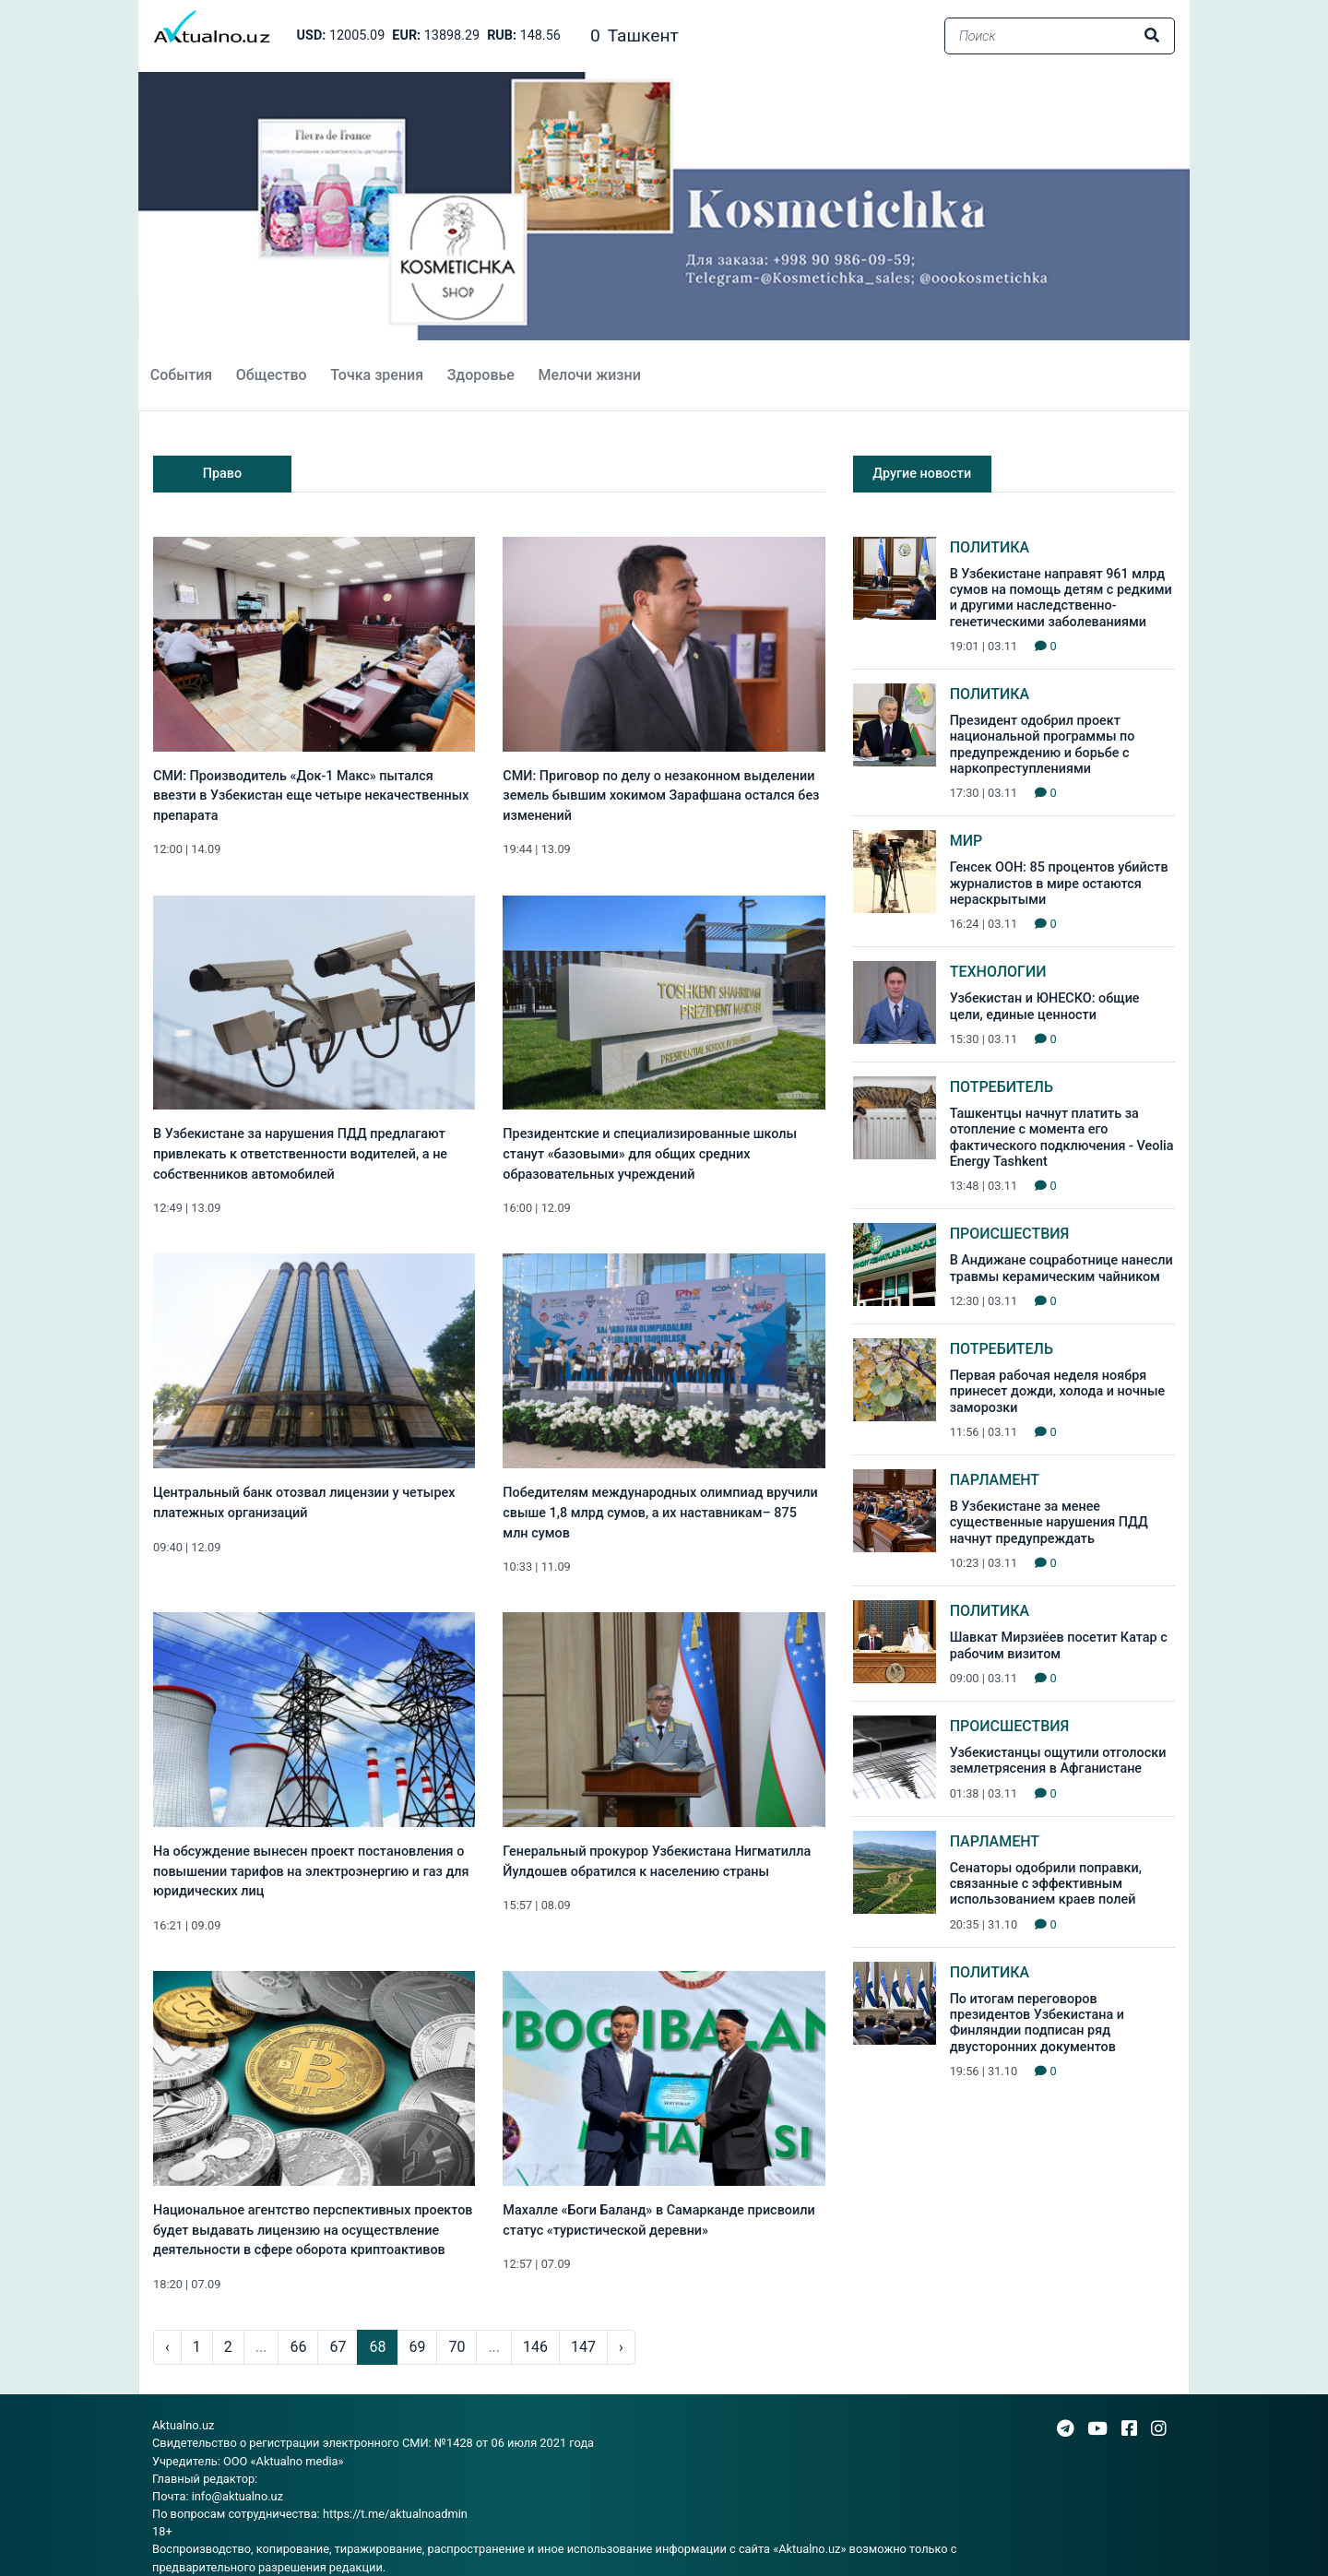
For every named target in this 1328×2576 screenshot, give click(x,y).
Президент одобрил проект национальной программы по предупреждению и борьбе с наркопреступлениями (1042, 745)
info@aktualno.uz (237, 2496)
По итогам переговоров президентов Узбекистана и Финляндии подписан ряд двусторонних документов (1037, 2023)
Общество (271, 375)
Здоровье (481, 375)
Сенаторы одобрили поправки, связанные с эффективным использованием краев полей (1046, 1884)
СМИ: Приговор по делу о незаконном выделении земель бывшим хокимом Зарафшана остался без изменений (661, 796)
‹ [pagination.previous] (167, 2347)
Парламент (994, 1480)
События (181, 375)
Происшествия (1010, 1233)
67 (337, 2347)
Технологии (998, 971)
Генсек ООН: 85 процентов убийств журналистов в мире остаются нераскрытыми (1059, 884)
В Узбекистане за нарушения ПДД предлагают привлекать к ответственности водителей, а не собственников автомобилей (300, 1153)
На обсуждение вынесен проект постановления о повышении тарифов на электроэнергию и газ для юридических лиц (311, 1871)
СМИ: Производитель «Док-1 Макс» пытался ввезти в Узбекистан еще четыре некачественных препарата (310, 796)
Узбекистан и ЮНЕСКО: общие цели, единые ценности (1045, 1006)
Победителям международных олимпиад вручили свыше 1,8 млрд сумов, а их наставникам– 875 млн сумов (660, 1512)
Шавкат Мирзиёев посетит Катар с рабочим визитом (1059, 1645)
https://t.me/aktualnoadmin (395, 2514)
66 (298, 2347)
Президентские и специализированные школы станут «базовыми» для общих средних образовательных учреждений (650, 1153)
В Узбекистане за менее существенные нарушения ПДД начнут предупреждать (1049, 1523)
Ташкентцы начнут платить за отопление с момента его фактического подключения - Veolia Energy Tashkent (1062, 1137)
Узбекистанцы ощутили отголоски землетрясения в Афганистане (1058, 1760)
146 (535, 2347)
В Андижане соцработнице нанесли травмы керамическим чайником (1061, 1268)
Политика (990, 547)
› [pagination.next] (621, 2347)
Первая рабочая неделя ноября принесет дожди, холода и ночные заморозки (1058, 1392)
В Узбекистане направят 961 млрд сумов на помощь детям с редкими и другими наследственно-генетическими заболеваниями (1061, 598)
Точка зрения (376, 375)
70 (456, 2347)
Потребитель (1001, 1087)
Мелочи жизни (589, 375)
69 (417, 2347)
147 (583, 2347)
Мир (966, 840)
